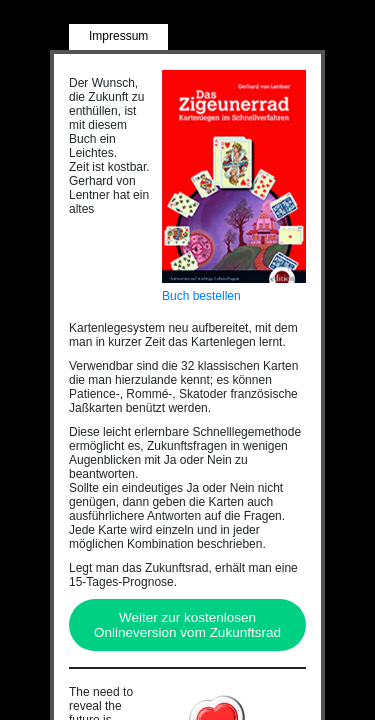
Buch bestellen (201, 296)
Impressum (118, 36)
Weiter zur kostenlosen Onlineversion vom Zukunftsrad (187, 625)
